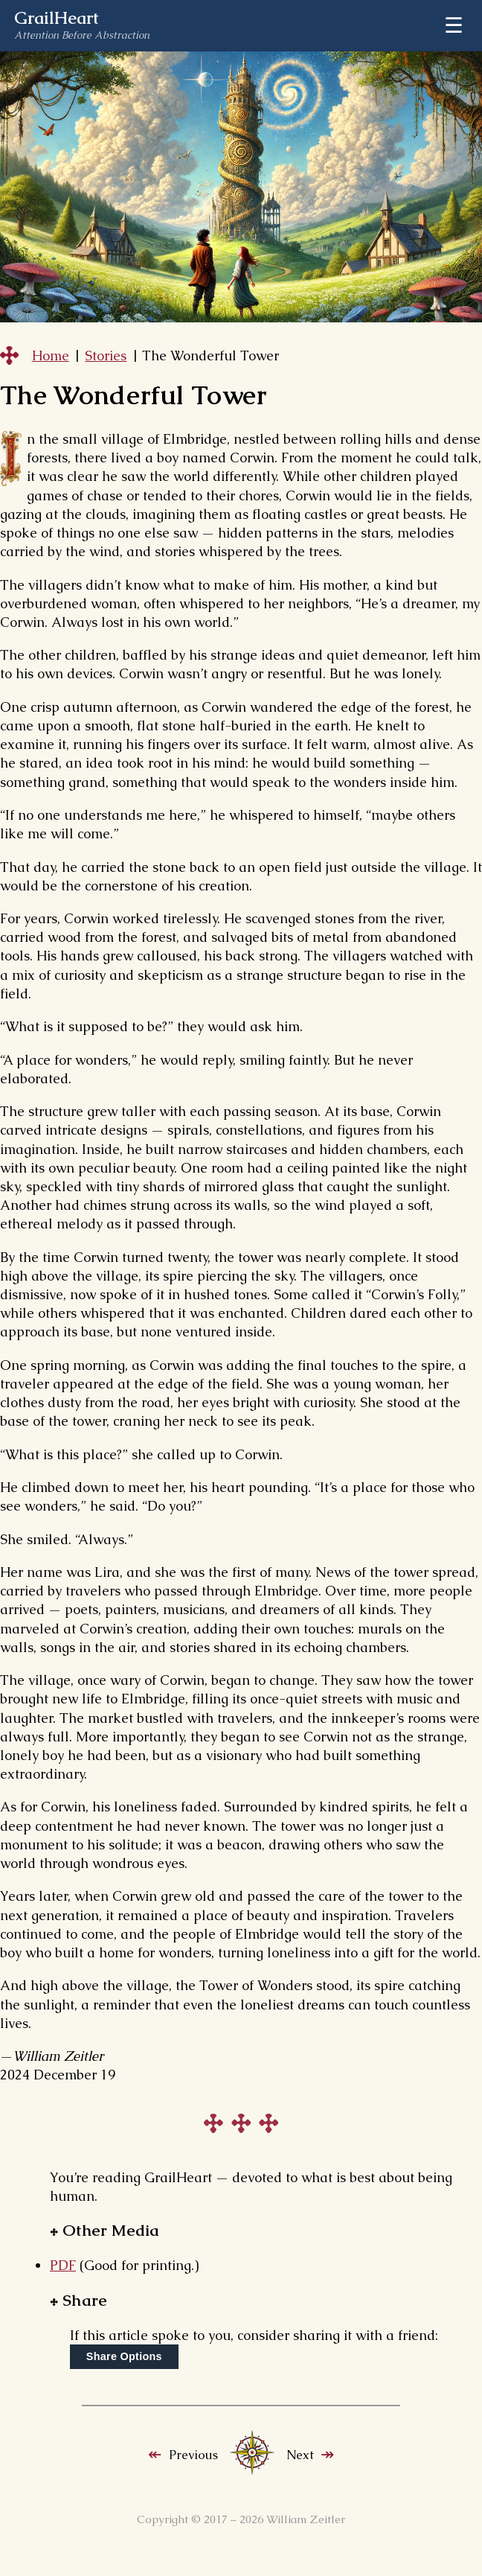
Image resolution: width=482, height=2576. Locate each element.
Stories (105, 355)
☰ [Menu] (453, 25)
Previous (193, 2455)
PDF (63, 2265)
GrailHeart (56, 19)
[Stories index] (252, 2470)
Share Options (124, 2356)
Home (50, 355)
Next (300, 2455)
